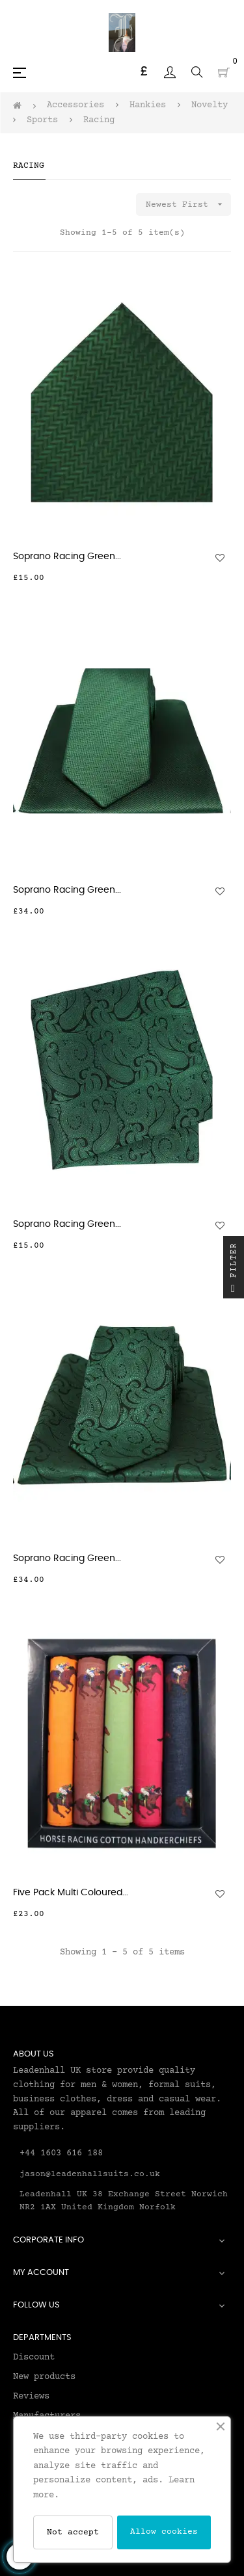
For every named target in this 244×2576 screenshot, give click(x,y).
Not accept (73, 2532)
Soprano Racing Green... (67, 556)
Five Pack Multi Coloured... (70, 1892)
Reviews (31, 2396)
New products (44, 2377)
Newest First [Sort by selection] (188, 204)
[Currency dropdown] (144, 72)
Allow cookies (164, 2531)
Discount (34, 2357)
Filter (234, 1270)
